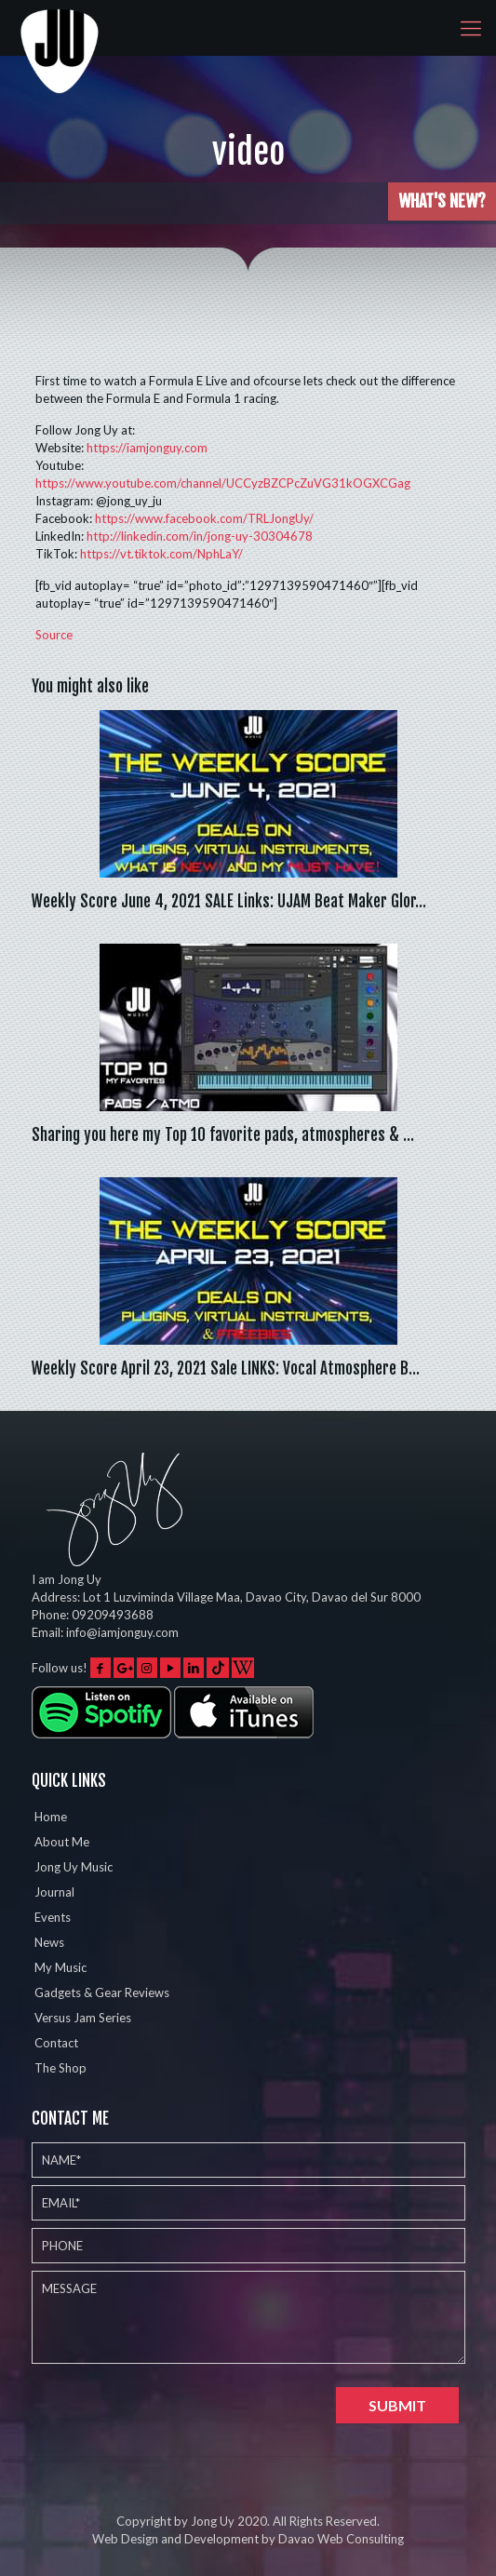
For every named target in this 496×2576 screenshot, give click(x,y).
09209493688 (113, 1614)
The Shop (60, 2067)
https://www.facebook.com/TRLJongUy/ (204, 518)
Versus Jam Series (82, 2017)
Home (50, 1816)
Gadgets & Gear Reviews (101, 1992)
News (49, 1942)
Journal (54, 1892)
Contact (56, 2042)
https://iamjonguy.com (147, 447)
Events (52, 1917)
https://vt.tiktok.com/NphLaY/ (161, 553)
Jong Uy (213, 2521)
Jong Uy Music (73, 1866)
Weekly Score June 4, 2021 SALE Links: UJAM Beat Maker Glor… (229, 901)
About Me (61, 1841)
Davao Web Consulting (341, 2538)
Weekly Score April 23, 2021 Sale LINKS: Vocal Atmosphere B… (226, 1368)
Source (54, 634)
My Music (60, 1967)
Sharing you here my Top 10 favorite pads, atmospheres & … (223, 1135)
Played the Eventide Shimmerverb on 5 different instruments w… (220, 203)
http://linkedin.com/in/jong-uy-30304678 (200, 536)
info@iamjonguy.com (122, 1632)
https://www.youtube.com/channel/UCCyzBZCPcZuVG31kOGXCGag (222, 483)
